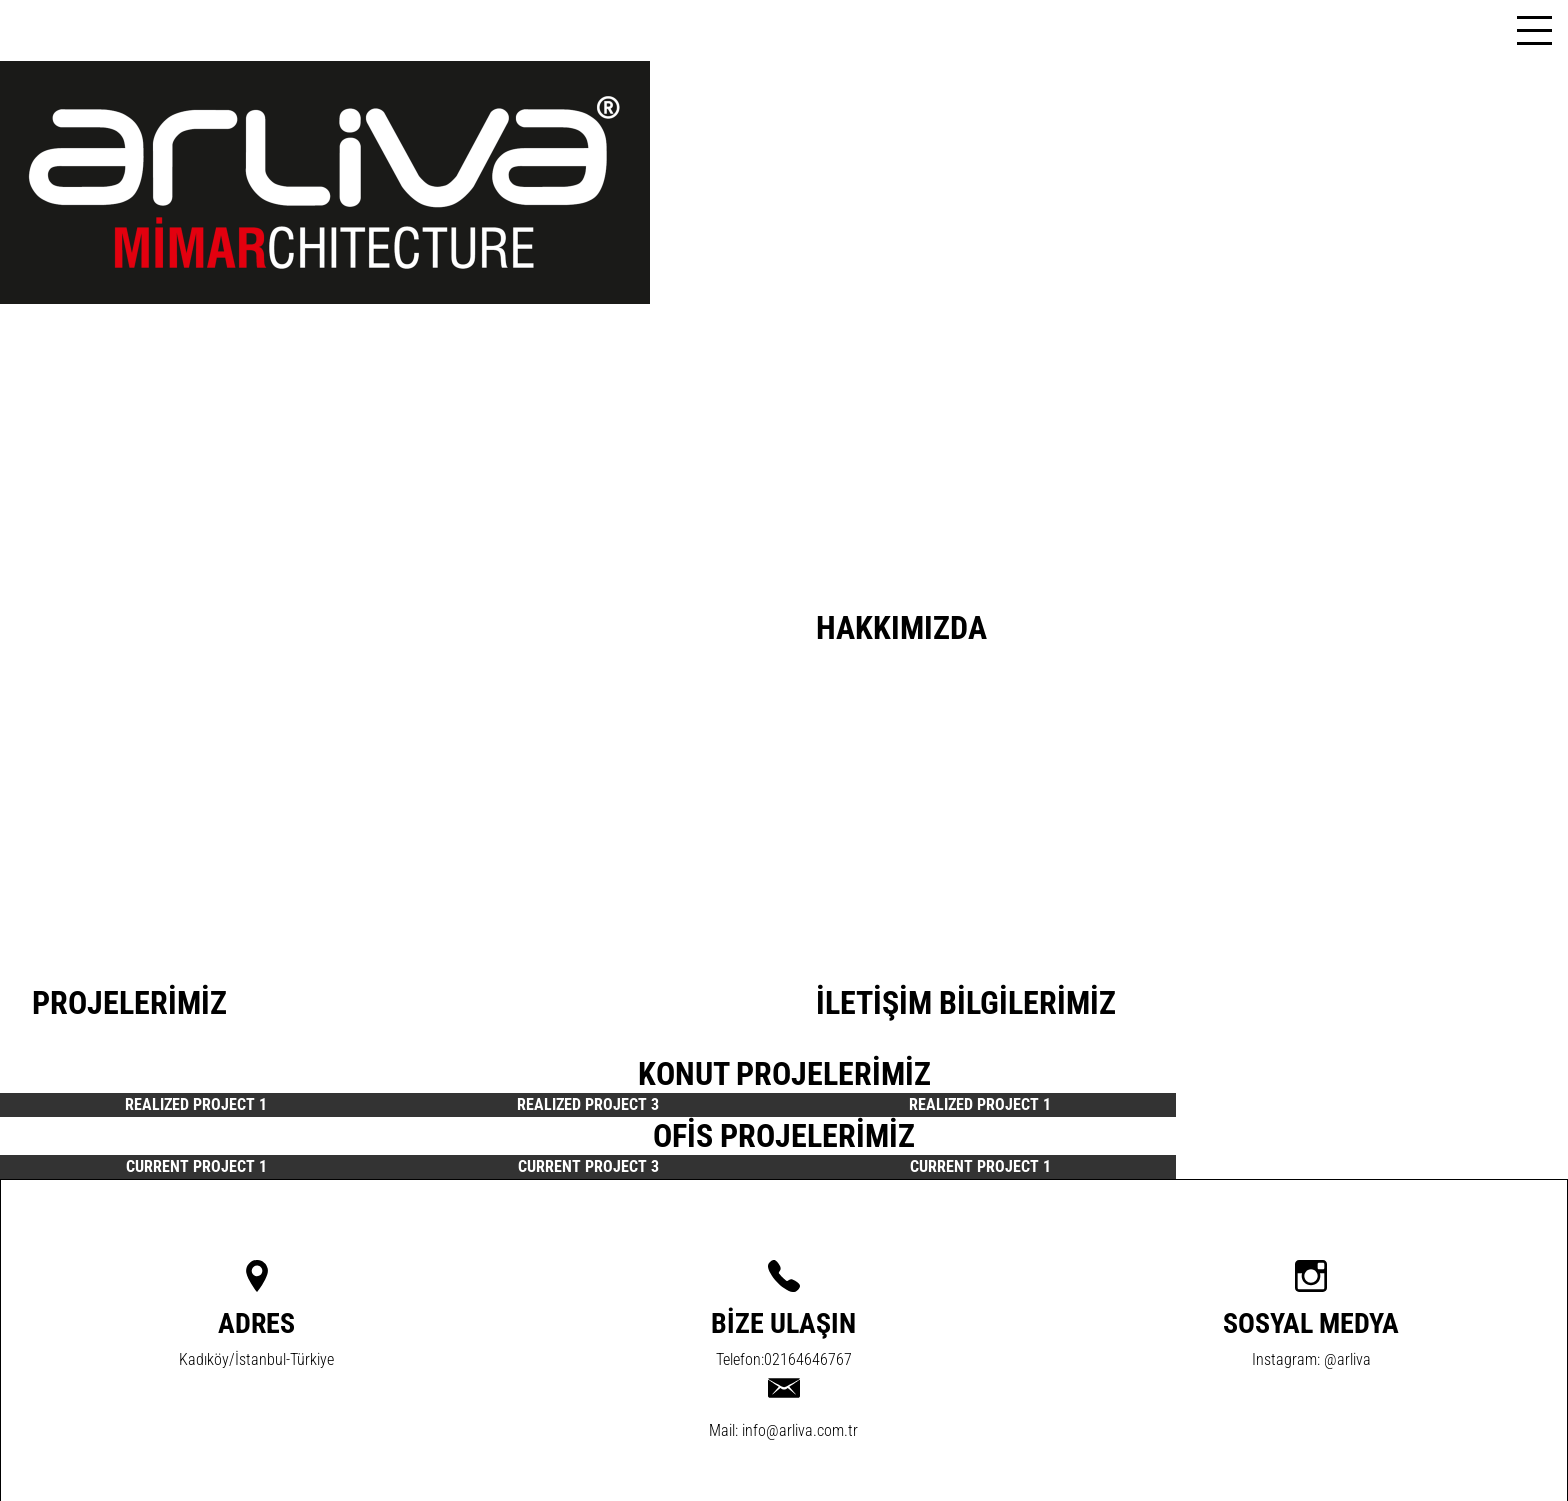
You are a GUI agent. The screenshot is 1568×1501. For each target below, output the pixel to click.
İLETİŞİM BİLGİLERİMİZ (966, 1003)
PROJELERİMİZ (129, 1003)
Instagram (1284, 1359)
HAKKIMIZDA (901, 628)
